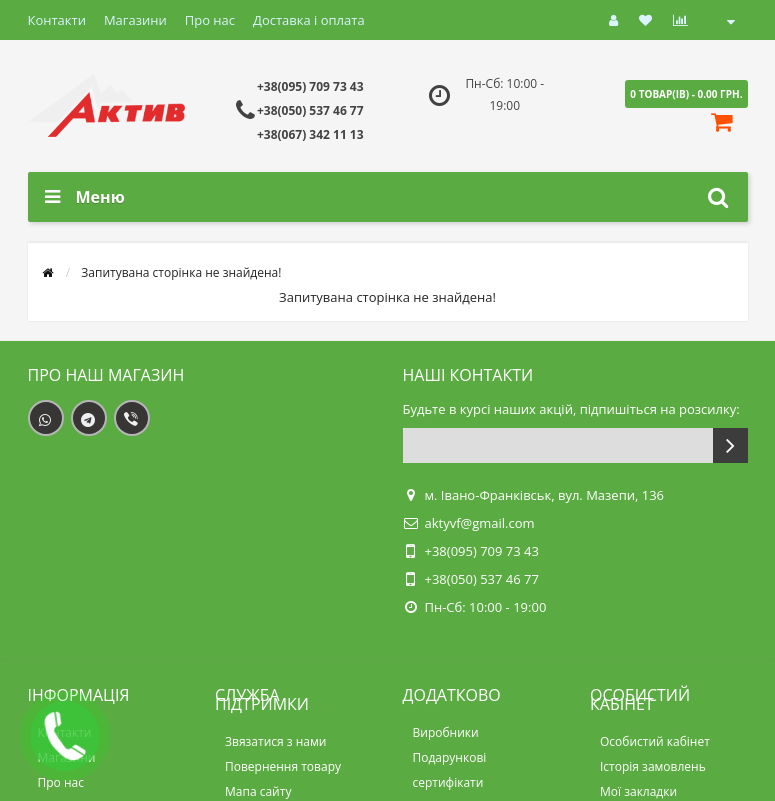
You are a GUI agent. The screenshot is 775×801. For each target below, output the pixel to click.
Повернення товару (283, 766)
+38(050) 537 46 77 (310, 110)
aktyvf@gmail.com (480, 523)
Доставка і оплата (309, 20)
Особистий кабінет (655, 741)
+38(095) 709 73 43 (310, 86)
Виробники (446, 732)
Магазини (135, 20)
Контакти (57, 20)
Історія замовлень (653, 766)
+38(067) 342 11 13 (310, 134)
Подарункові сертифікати (450, 770)
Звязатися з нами (275, 741)
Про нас (210, 20)
